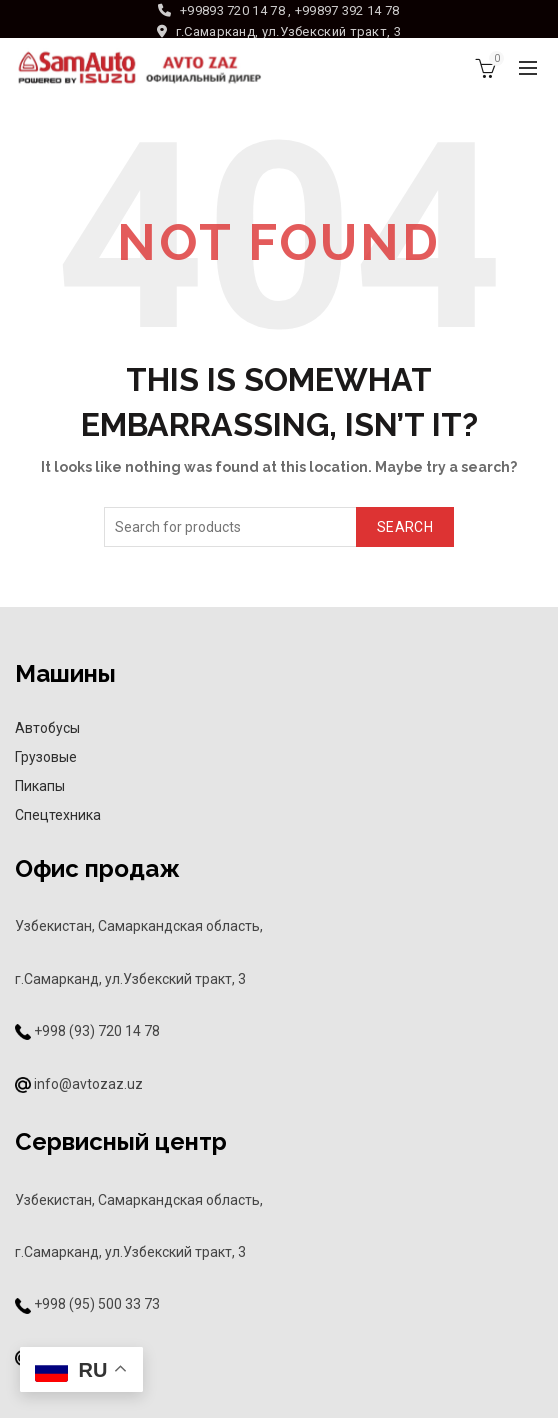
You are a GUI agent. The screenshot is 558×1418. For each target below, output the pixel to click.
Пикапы (40, 786)
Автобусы (47, 728)
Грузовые (46, 757)
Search (405, 527)
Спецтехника (58, 815)
